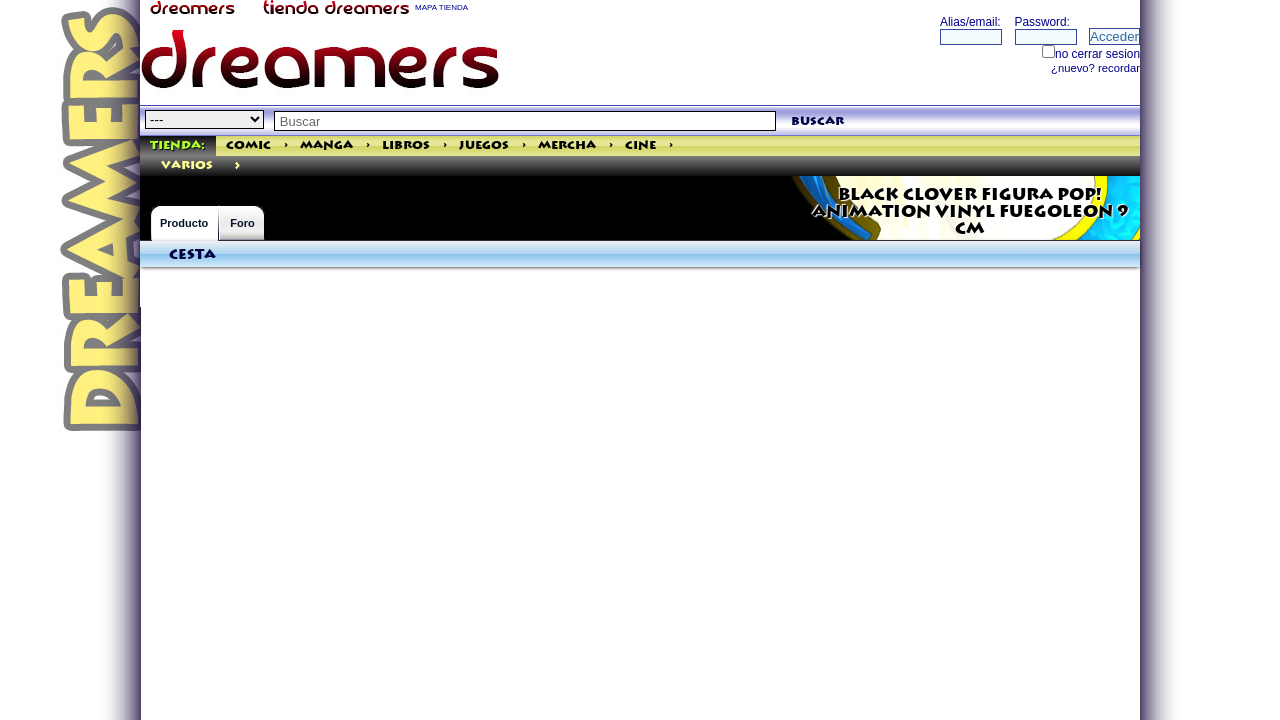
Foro (242, 223)
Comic (248, 145)
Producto (184, 223)
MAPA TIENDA (441, 7)
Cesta (192, 255)
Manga (326, 145)
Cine (640, 145)
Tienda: (177, 145)
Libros (406, 145)
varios (187, 165)
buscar (817, 121)
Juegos (484, 145)
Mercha (567, 145)
